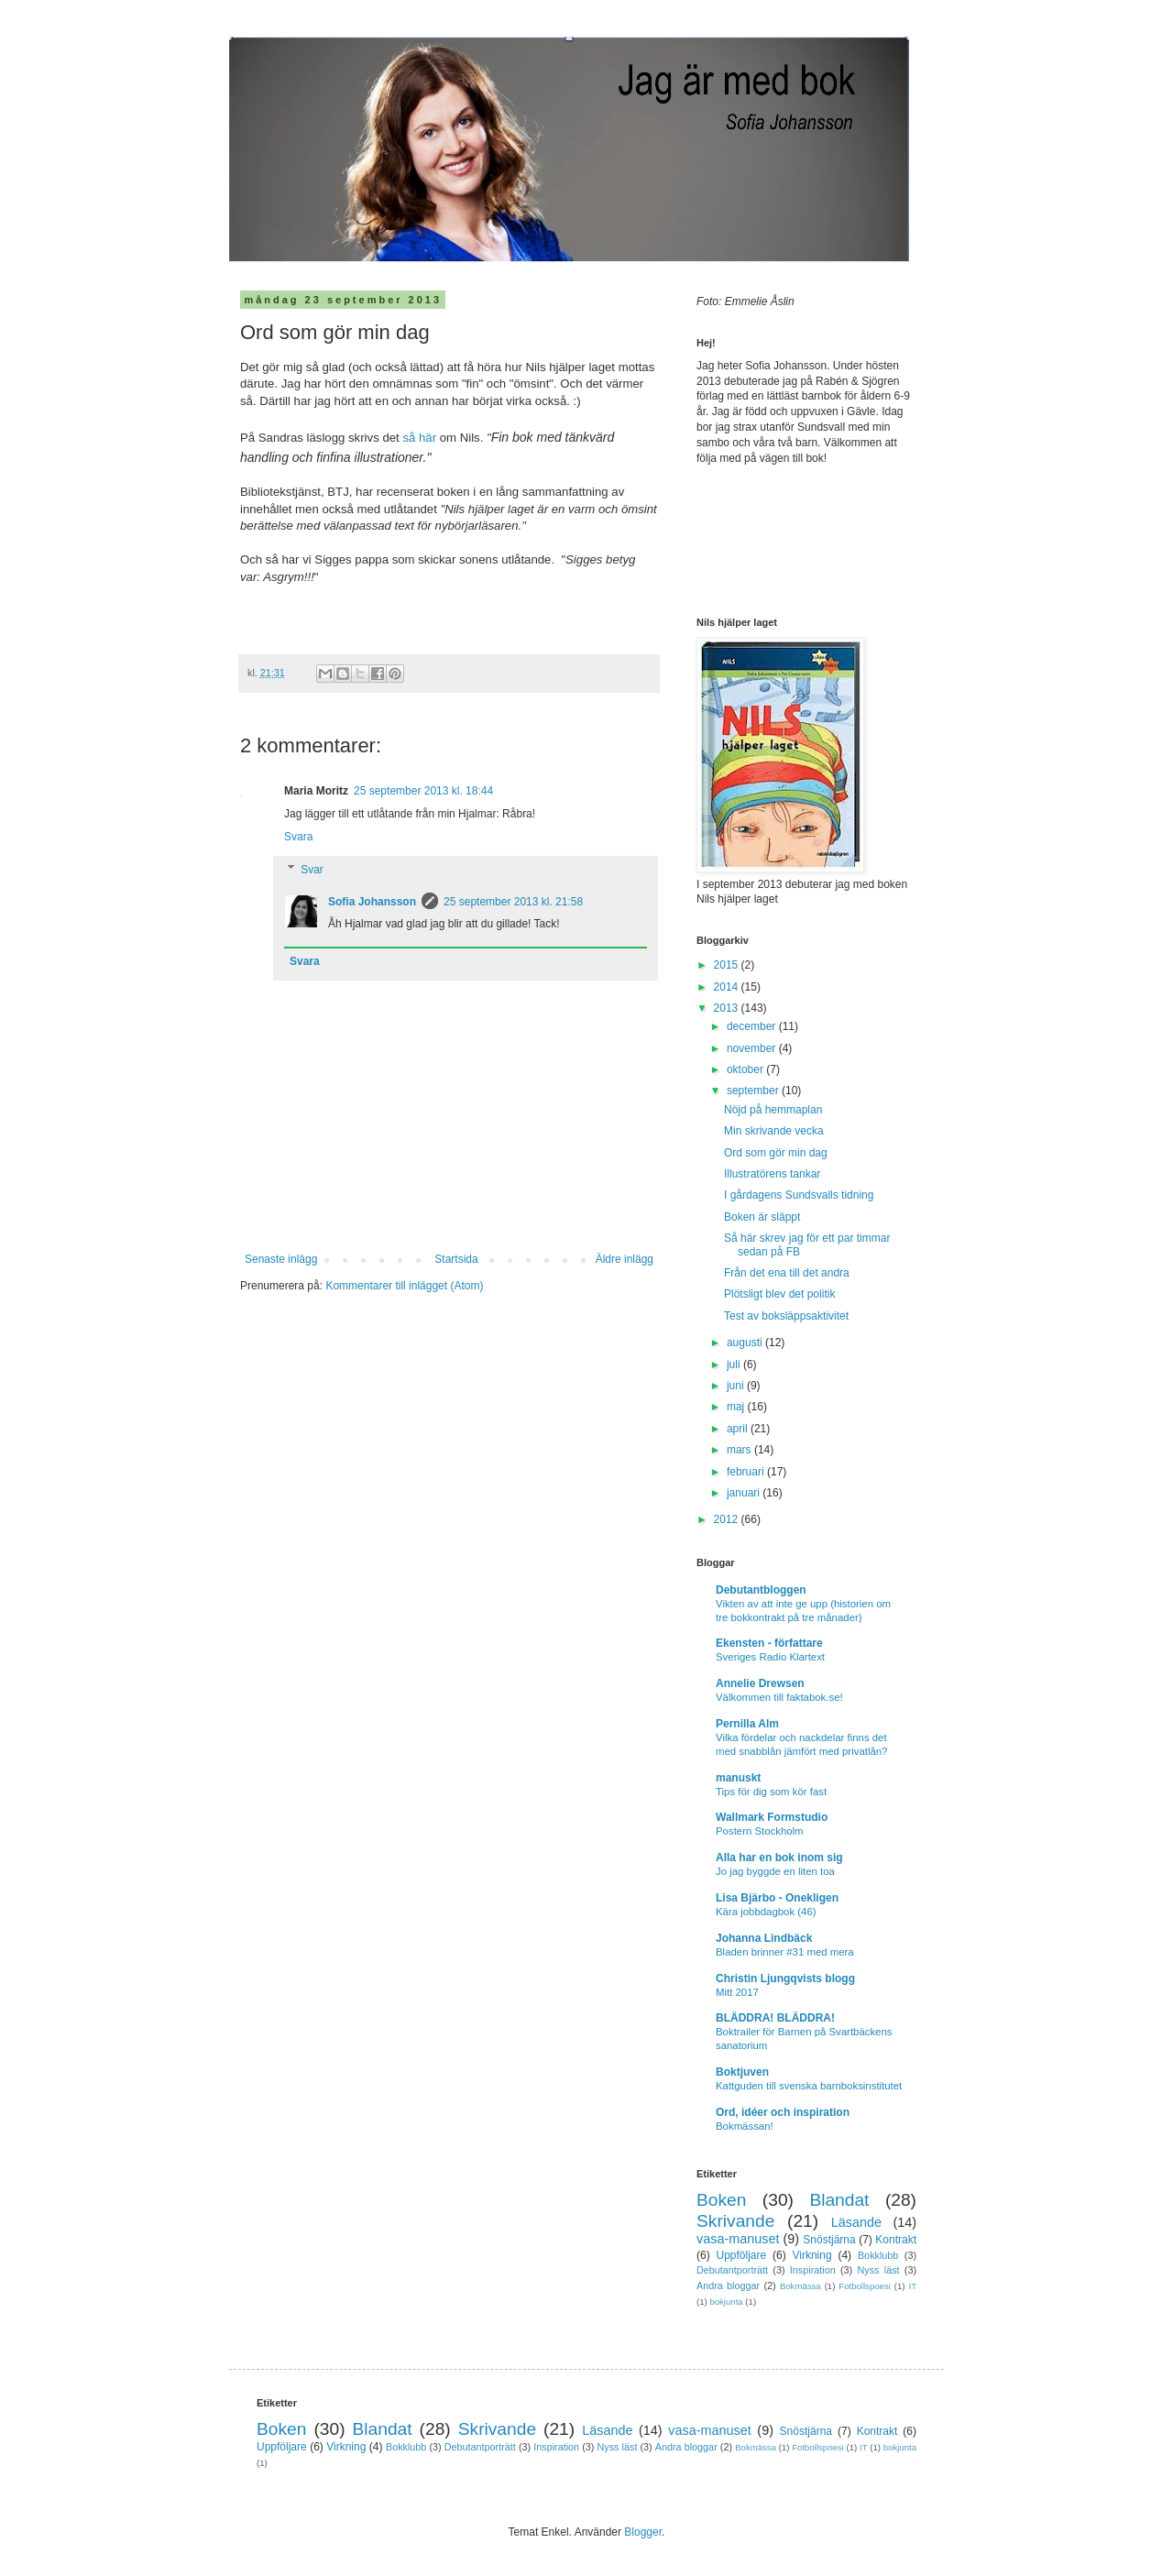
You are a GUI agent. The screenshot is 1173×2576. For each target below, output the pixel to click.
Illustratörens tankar (772, 1173)
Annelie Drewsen (760, 1683)
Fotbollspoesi (865, 2286)
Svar (312, 869)
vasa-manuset (737, 2238)
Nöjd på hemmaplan (773, 1109)
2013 (727, 1008)
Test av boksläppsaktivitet (786, 1316)
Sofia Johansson (372, 901)
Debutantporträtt (732, 2269)
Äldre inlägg (624, 1259)
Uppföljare (741, 2255)
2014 (727, 987)
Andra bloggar (728, 2285)
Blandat (839, 2199)
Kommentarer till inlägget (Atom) (404, 1285)
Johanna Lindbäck (764, 1938)
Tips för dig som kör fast (771, 1791)
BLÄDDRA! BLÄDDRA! (775, 2017)
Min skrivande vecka (774, 1130)
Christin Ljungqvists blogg (785, 1978)
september (754, 1090)
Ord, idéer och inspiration (783, 2112)
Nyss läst (878, 2269)
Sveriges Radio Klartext (770, 1656)
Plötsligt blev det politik (779, 1294)
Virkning (811, 2255)
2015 (727, 965)
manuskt (738, 1777)
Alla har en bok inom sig (779, 1857)
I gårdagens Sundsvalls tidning (798, 1195)
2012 (727, 1519)
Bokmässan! (744, 2126)
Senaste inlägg (281, 1259)
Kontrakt (895, 2239)
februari (747, 1471)
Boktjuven (742, 2072)
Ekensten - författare (769, 1643)
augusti (746, 1342)
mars (740, 1449)
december (753, 1026)
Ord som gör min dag (776, 1152)
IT (912, 2286)
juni (737, 1385)
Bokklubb (878, 2255)
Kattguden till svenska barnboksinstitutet (809, 2085)
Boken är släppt (762, 1217)
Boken (721, 2199)
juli (735, 1364)
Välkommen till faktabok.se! (779, 1697)
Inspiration (813, 2269)
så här (419, 437)
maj (737, 1406)
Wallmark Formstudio (772, 1817)
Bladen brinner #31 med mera (785, 1951)
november (753, 1048)
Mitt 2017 (737, 1992)
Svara (298, 836)
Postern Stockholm (760, 1830)
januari (744, 1492)
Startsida (455, 1259)
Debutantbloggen (761, 1590)
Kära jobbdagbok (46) (766, 1911)
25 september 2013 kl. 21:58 (513, 901)
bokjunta (725, 2301)
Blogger (643, 2532)
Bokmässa (800, 2286)
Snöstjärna (829, 2239)
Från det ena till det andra (787, 1272)
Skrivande (735, 2221)
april (739, 1428)
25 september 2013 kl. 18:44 (423, 790)
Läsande (856, 2222)
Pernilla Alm (747, 1723)
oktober (746, 1069)
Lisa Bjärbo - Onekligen (777, 1897)
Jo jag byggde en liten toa (775, 1871)
